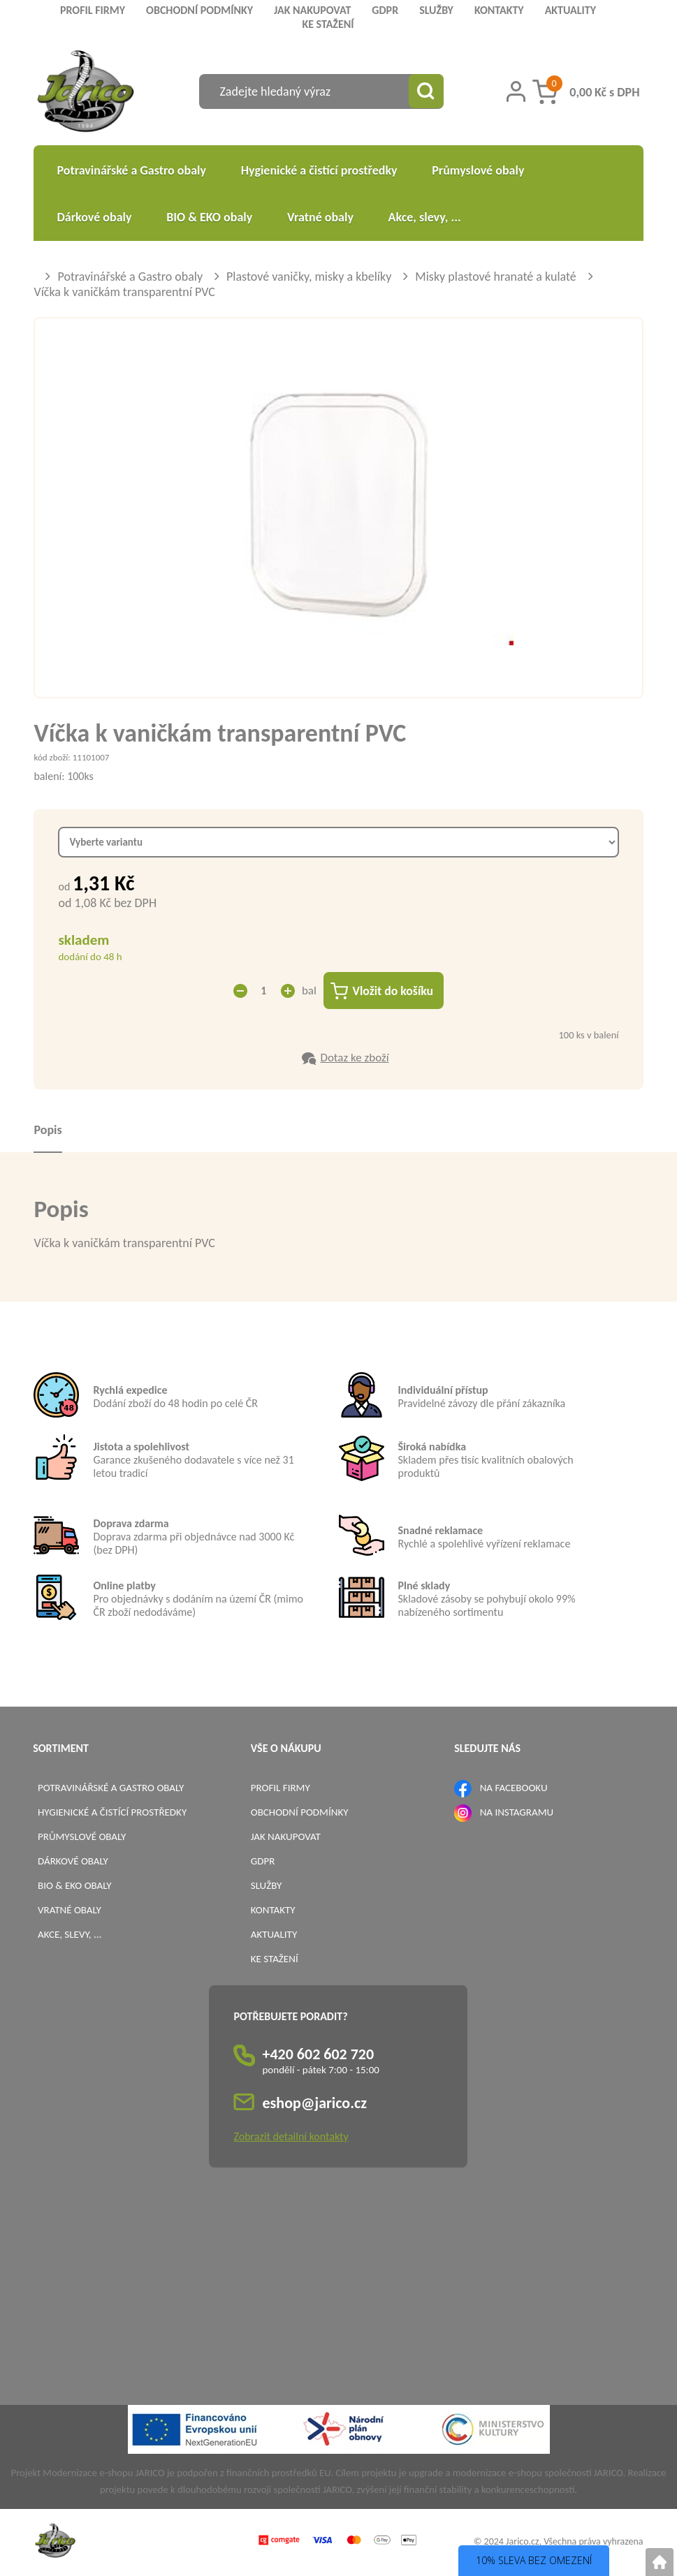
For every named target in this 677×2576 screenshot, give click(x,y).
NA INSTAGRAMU (516, 1812)
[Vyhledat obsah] (426, 91)
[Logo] (86, 93)
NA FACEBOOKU (514, 1788)
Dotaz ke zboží (354, 1058)
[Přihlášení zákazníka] (516, 91)
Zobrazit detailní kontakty (290, 2137)
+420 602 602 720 (318, 2054)
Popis (47, 1130)
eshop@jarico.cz (314, 2103)
